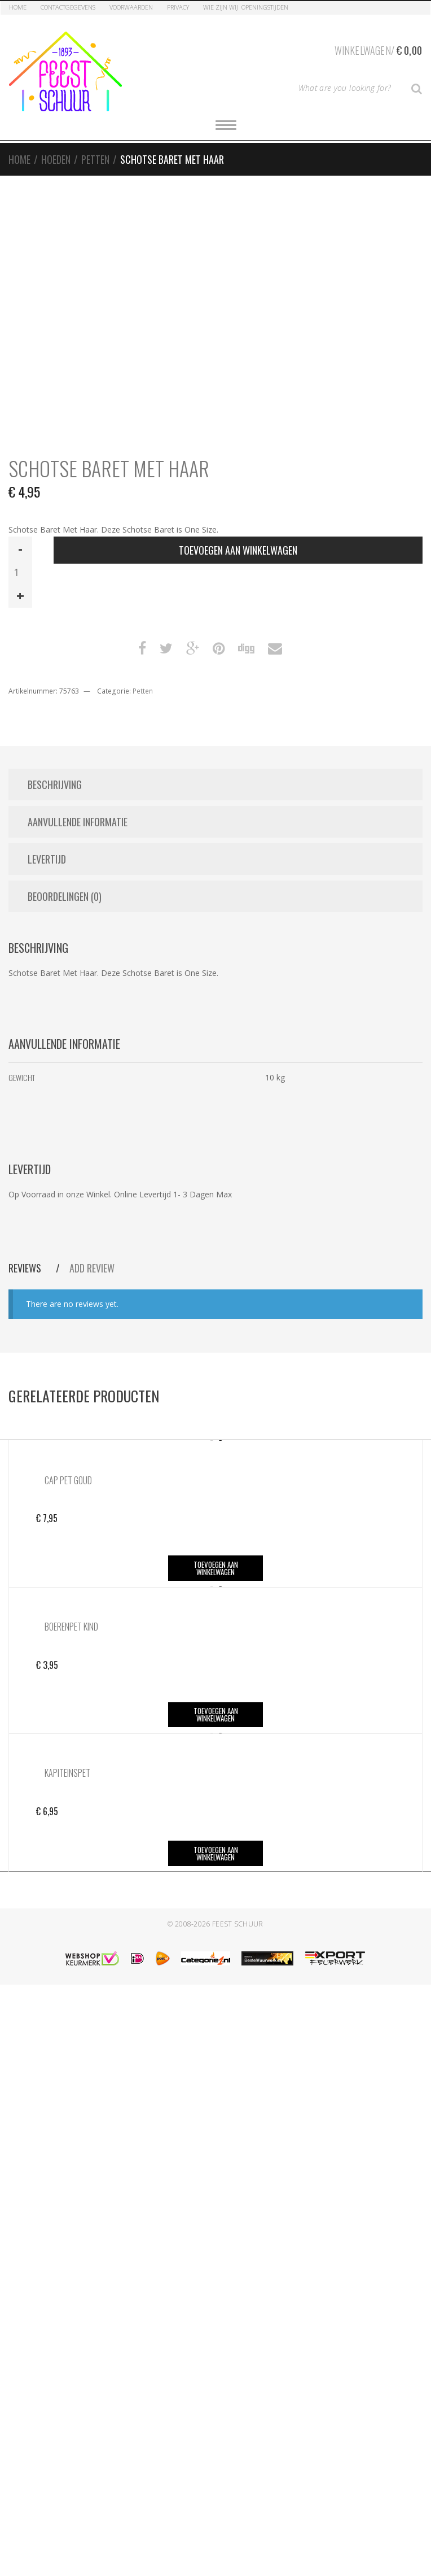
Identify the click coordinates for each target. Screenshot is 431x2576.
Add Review (92, 1268)
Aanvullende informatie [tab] (77, 821)
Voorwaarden (131, 7)
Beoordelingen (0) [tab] (65, 896)
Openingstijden (264, 7)
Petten (95, 159)
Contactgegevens (68, 7)
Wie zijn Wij (220, 7)
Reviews (25, 1268)
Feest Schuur (237, 1924)
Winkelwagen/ (378, 48)
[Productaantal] (20, 572)
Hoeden (56, 159)
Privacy (178, 7)
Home (18, 7)
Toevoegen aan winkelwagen (238, 550)
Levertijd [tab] (47, 859)
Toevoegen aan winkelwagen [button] (215, 1568)
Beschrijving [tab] (55, 784)
